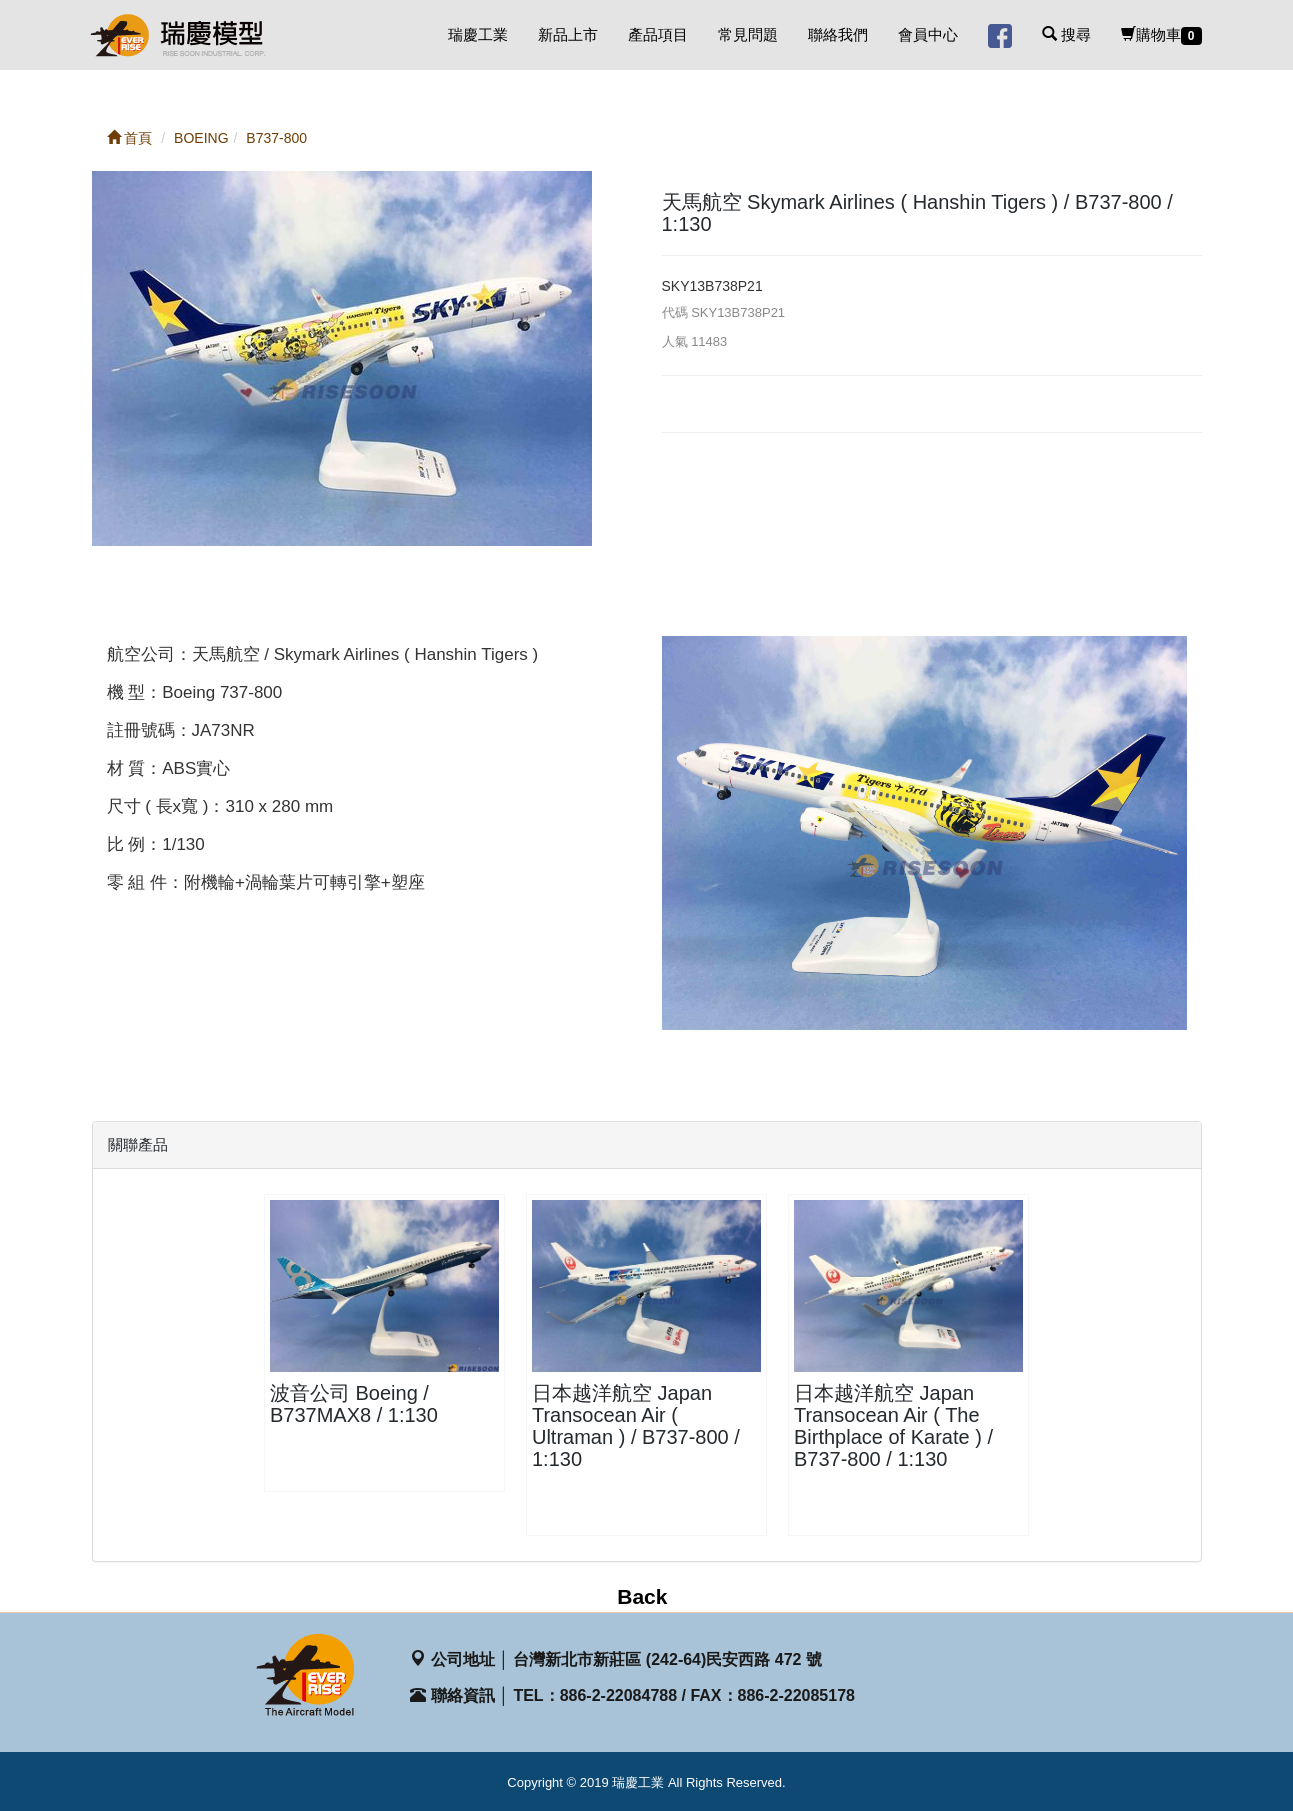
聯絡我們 (838, 34)
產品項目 (658, 34)
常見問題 (748, 34)
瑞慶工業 (478, 34)
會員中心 (928, 34)
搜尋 (1066, 34)
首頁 (130, 138)
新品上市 (568, 34)
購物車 (1161, 35)
